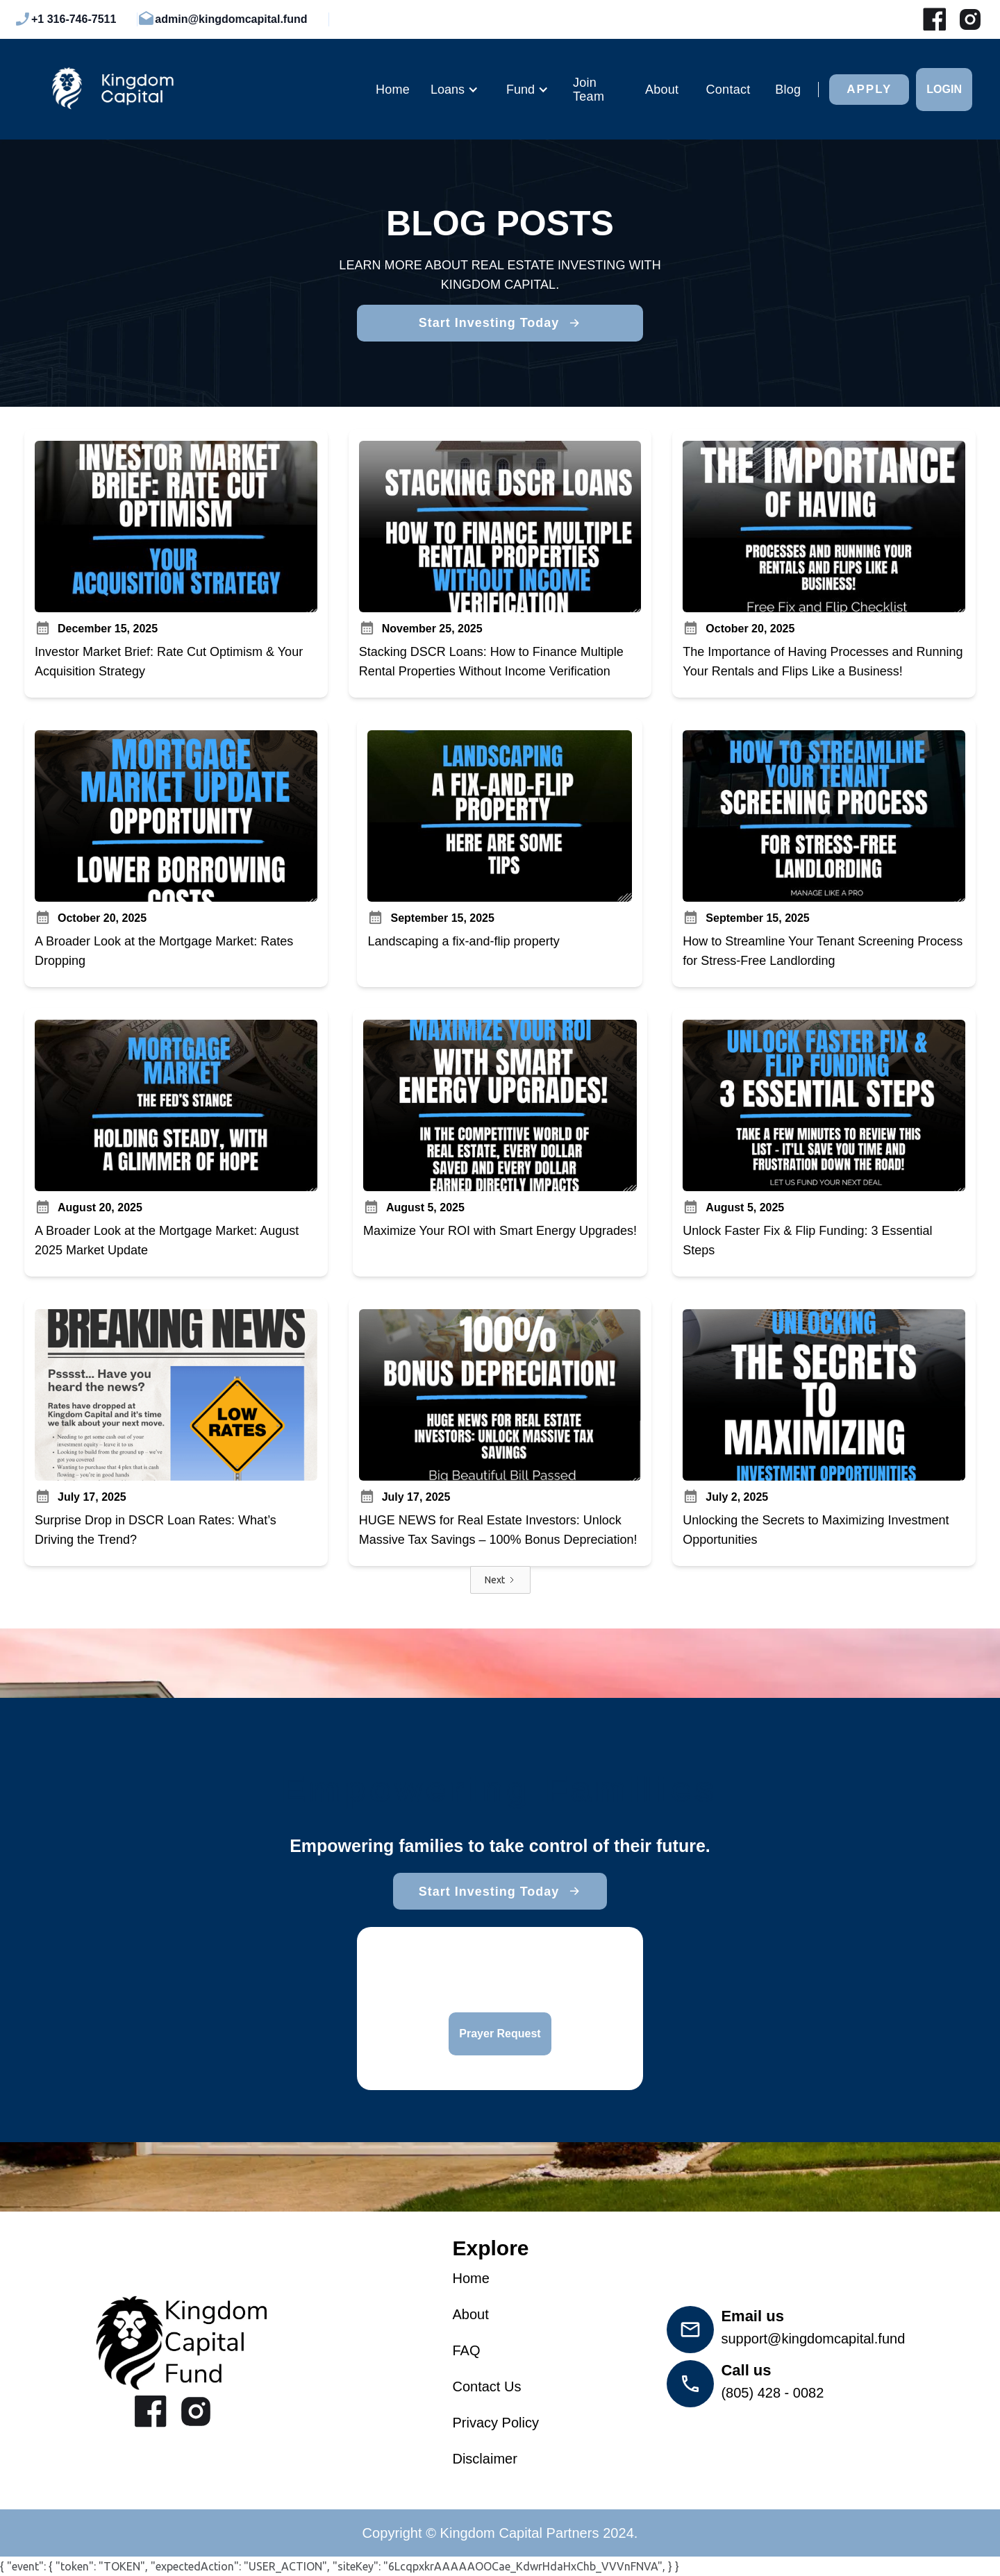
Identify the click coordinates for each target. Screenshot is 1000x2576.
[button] (454, 89)
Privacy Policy (495, 2422)
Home (393, 89)
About (661, 89)
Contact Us (486, 2386)
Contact (728, 89)
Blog (788, 89)
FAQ (466, 2350)
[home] (193, 89)
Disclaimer (484, 2458)
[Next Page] (500, 1580)
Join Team (588, 89)
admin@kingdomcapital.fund (231, 19)
